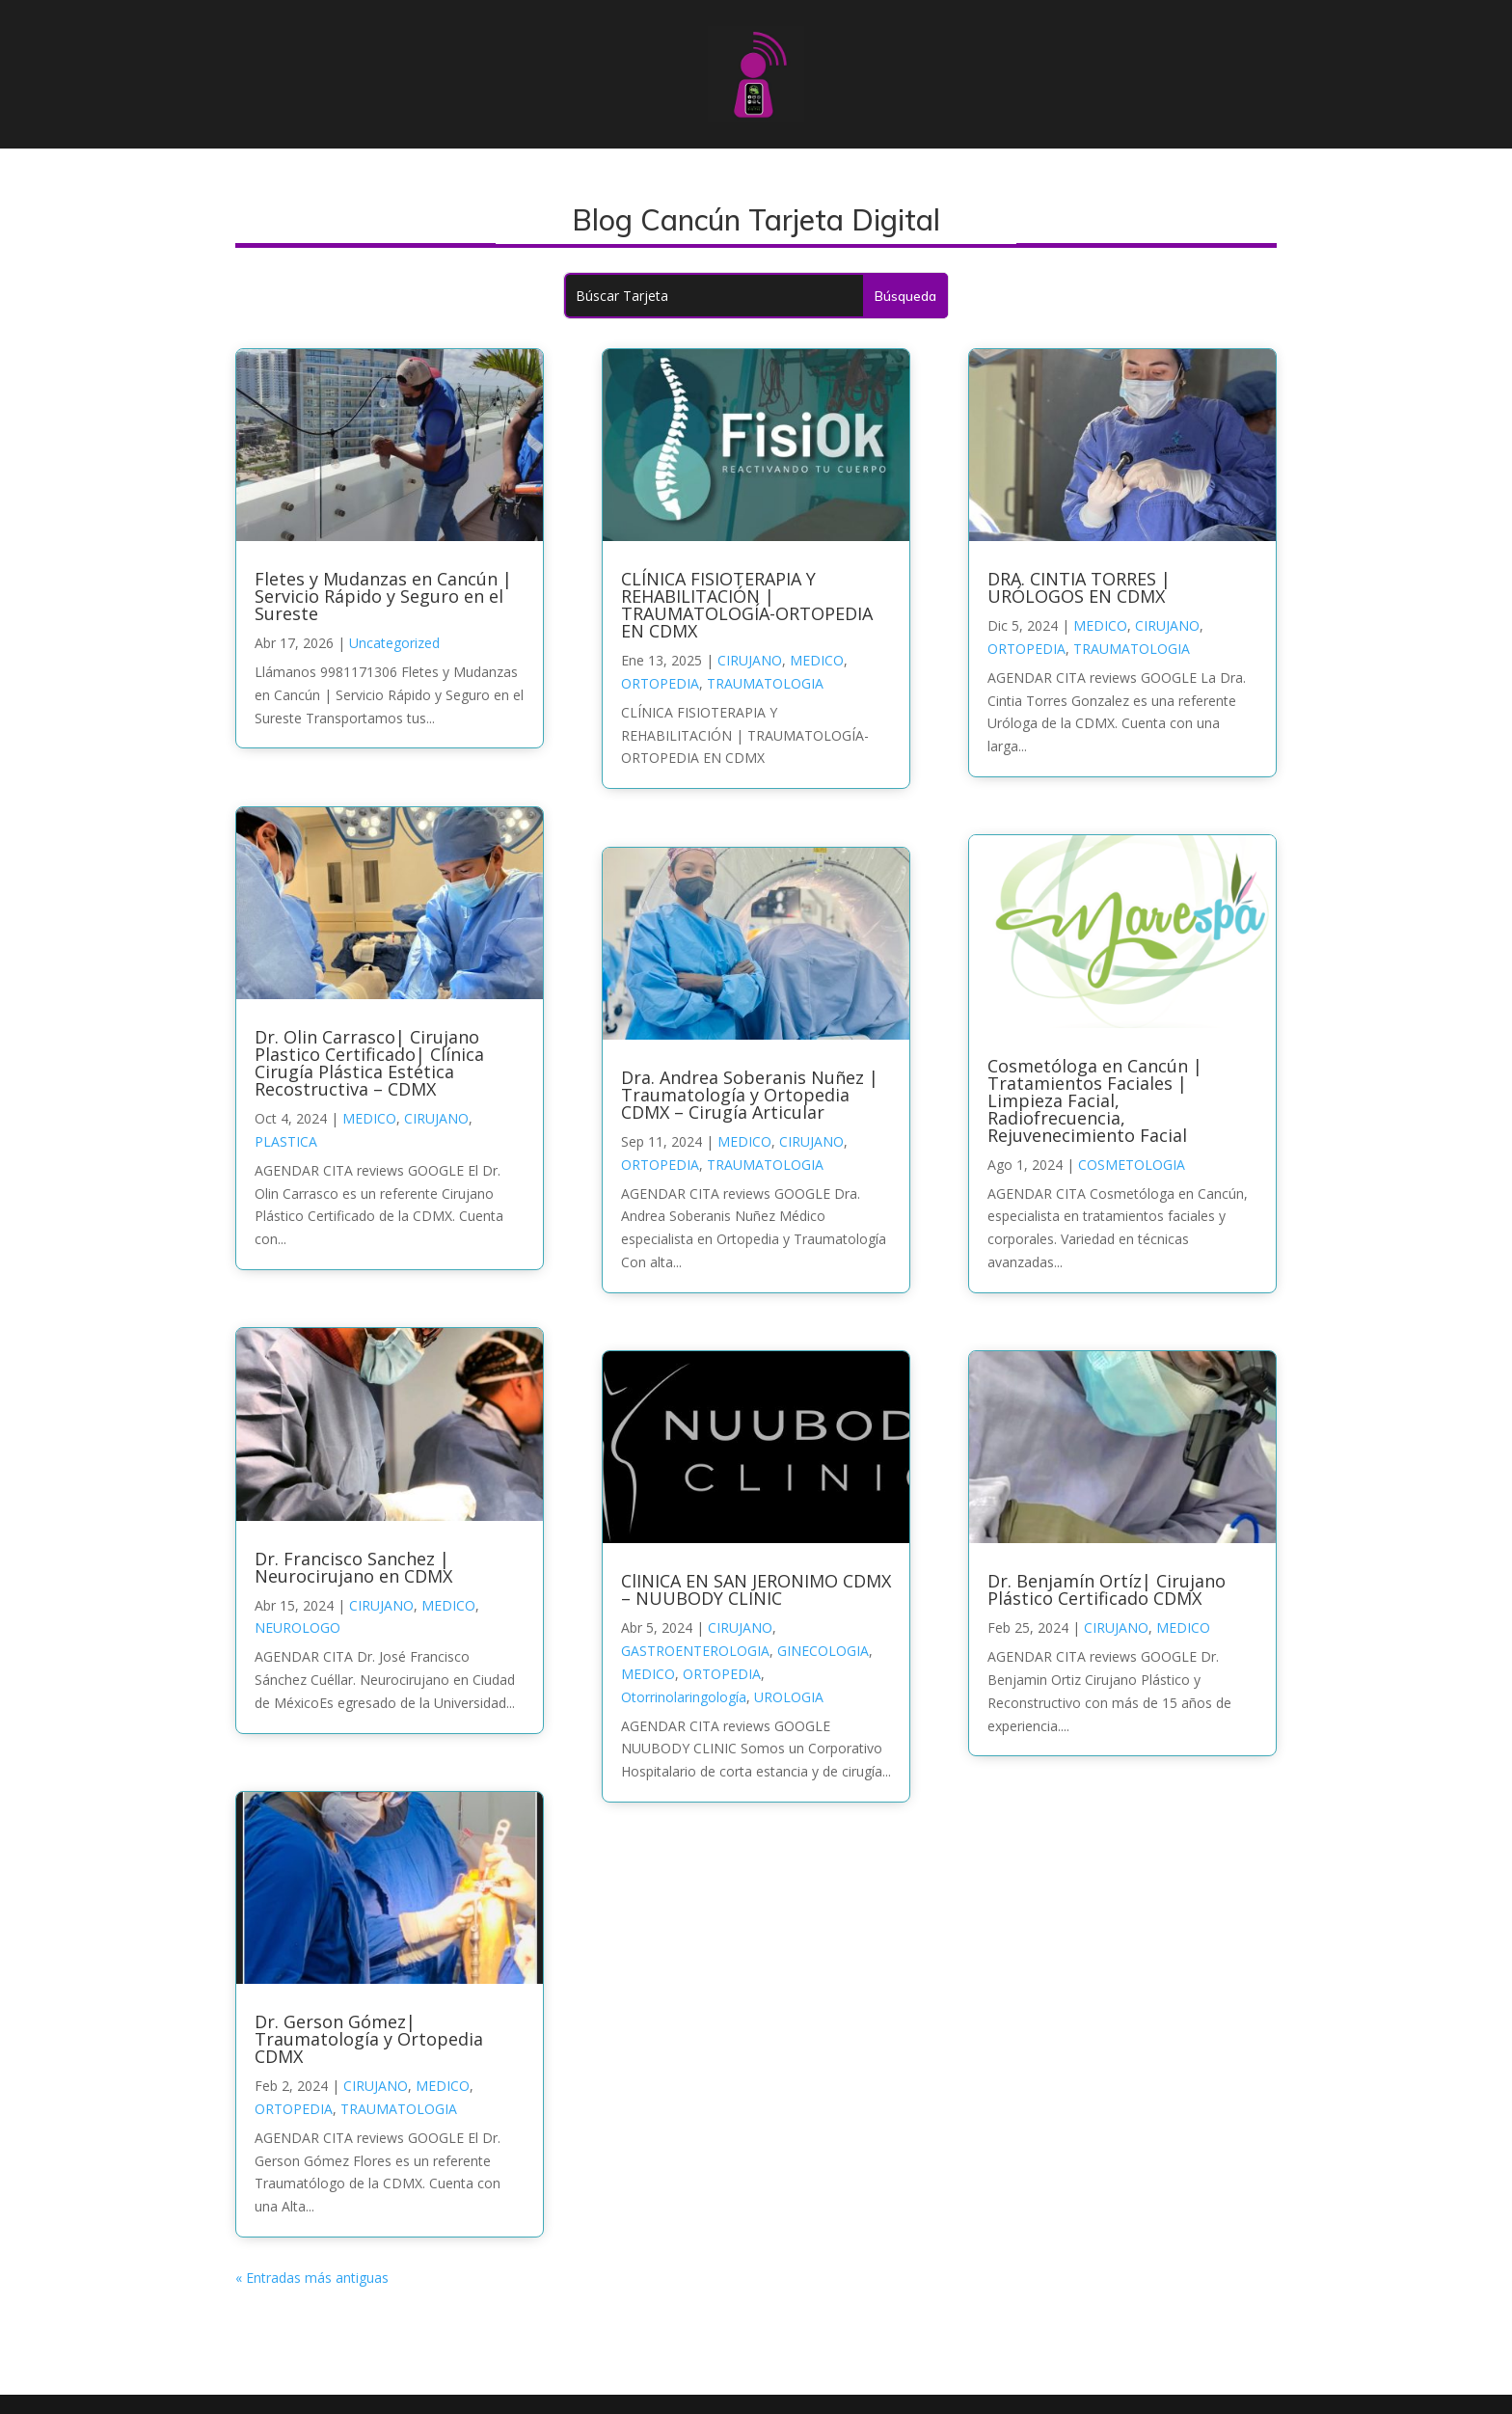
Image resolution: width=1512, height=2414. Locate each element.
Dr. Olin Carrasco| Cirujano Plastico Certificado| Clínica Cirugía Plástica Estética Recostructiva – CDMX (369, 1062)
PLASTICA (286, 1141)
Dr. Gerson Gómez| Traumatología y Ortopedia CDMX (369, 2039)
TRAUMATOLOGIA (398, 2109)
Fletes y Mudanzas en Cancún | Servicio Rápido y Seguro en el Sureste (383, 596)
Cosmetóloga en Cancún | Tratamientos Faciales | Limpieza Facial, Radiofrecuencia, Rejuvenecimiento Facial (1094, 1100)
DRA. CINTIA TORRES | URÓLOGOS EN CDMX (1079, 587)
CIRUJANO (436, 1118)
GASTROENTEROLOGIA (695, 1650)
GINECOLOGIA (823, 1650)
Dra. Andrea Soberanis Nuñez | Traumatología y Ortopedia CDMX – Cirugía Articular (749, 1095)
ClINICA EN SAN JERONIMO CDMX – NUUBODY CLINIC (756, 1589)
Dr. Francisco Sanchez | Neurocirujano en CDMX (353, 1567)
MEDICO (369, 1118)
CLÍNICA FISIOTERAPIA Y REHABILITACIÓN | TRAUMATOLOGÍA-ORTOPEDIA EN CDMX (747, 604)
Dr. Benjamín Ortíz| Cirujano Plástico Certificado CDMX (1106, 1589)
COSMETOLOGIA (1131, 1164)
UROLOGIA (789, 1697)
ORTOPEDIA (294, 2109)
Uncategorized (394, 643)
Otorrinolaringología (683, 1697)
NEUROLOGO (297, 1627)
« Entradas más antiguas (312, 2277)
